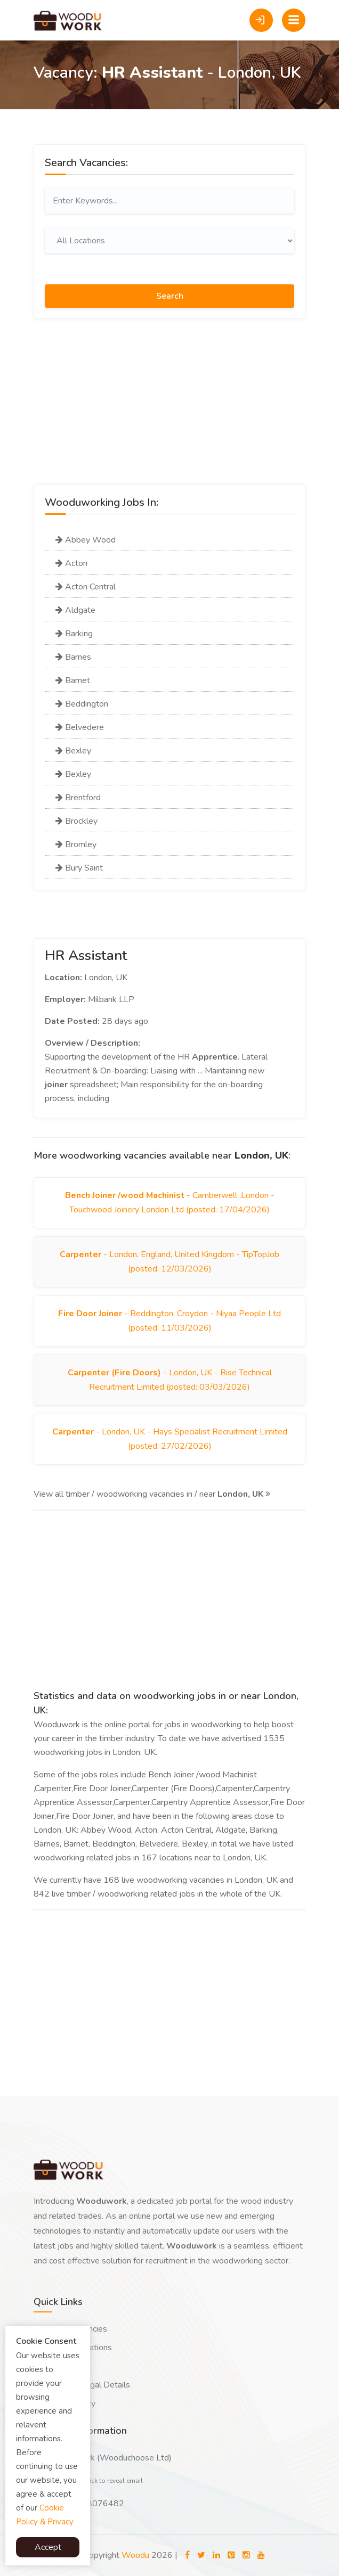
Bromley (75, 844)
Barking (74, 633)
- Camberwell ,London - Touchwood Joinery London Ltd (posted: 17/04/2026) (170, 1202)
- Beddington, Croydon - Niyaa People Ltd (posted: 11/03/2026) (169, 1321)
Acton (71, 563)
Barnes (73, 657)
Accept (48, 2547)
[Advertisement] (169, 409)
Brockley (76, 821)
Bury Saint (79, 868)
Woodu (135, 2555)
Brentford (78, 797)
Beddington (81, 704)
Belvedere (79, 727)
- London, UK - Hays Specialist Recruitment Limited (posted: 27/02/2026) (169, 1439)
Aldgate (75, 610)
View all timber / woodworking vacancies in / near (152, 1494)
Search (169, 296)
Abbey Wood (85, 540)
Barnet (72, 680)
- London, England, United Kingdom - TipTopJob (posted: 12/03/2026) (169, 1262)
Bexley (73, 751)
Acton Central (85, 587)
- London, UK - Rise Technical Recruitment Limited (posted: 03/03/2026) (170, 1380)
